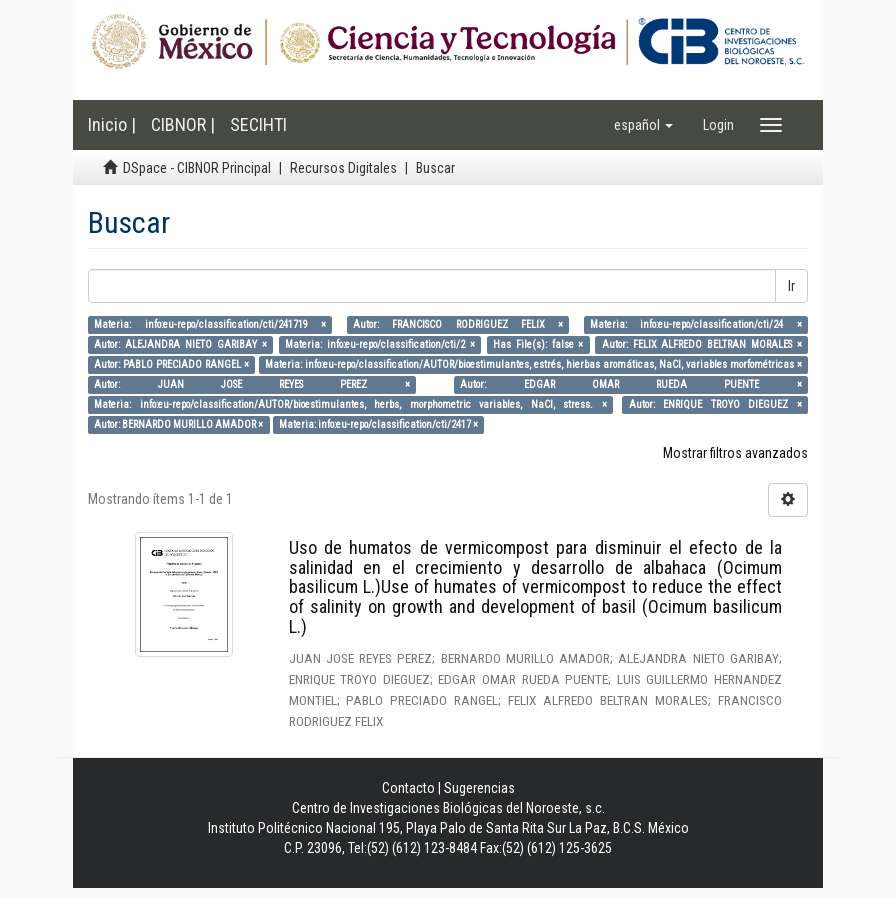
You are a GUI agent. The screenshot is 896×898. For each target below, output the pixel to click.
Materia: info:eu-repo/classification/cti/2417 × (378, 424)
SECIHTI (258, 124)
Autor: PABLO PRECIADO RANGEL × (171, 364)
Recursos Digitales (343, 168)
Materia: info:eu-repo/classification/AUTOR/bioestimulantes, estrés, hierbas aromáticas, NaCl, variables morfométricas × (533, 364)
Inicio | (112, 124)
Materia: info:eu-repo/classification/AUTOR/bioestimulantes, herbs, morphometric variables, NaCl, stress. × (350, 404)
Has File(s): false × (538, 344)
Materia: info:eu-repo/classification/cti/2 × (380, 344)
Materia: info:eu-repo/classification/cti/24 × (696, 324)
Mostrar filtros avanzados (735, 453)
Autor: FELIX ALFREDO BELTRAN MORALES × (702, 344)
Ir (791, 286)
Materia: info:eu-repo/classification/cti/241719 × (210, 324)
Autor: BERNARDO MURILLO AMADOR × (178, 424)
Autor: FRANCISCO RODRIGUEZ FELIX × (458, 324)
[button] (643, 125)
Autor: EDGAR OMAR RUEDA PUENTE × (630, 384)
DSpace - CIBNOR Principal (197, 168)
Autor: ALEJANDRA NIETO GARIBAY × (180, 344)
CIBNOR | (183, 124)
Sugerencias (479, 788)
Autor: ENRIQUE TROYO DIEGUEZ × (715, 404)
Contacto (408, 788)
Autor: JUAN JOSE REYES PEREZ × (251, 384)
